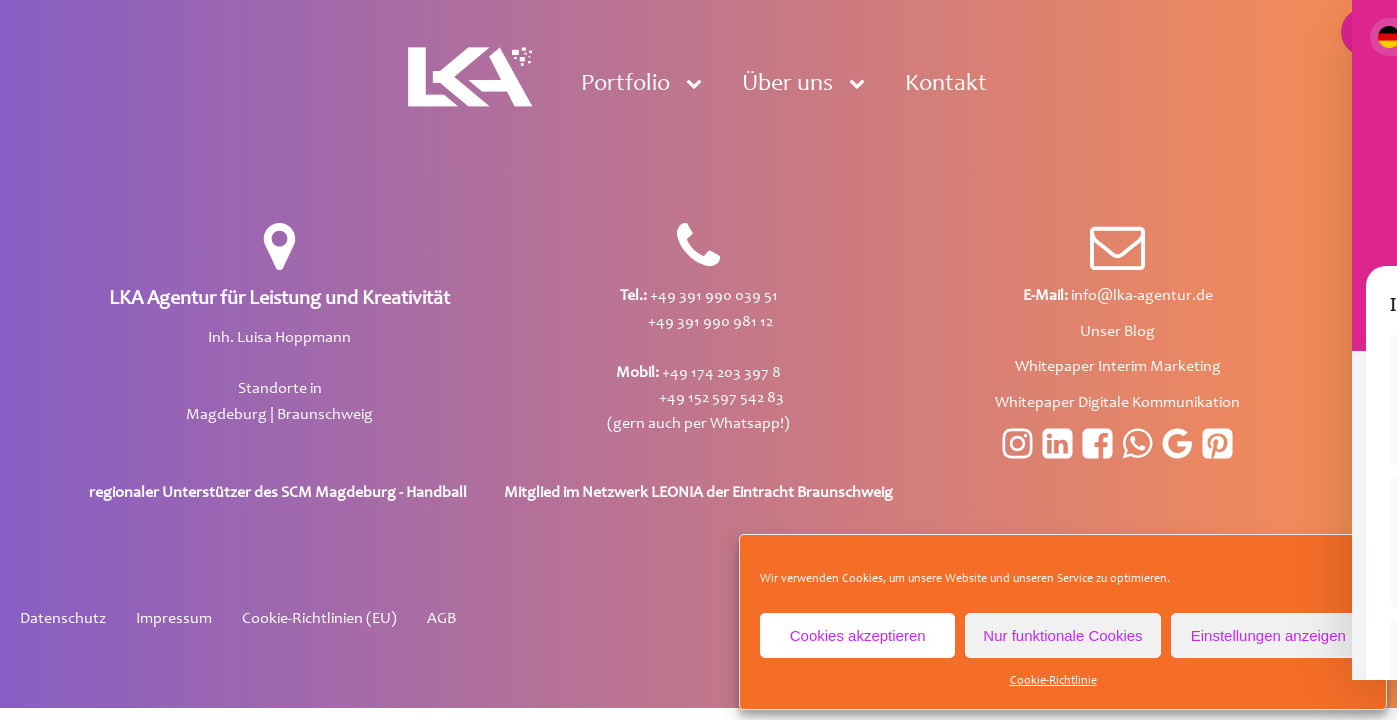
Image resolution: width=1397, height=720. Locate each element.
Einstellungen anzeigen (1268, 635)
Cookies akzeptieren (858, 635)
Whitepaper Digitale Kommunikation (1117, 403)
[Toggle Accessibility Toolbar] (1365, 32)
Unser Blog (1117, 332)
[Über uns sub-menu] (861, 85)
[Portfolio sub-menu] (698, 85)
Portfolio (625, 85)
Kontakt (946, 85)
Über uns (787, 85)
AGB (441, 619)
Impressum (174, 619)
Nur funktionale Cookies (1062, 635)
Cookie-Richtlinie (1053, 681)
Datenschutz (63, 619)
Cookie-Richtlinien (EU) (319, 619)
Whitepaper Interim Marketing (1118, 367)
